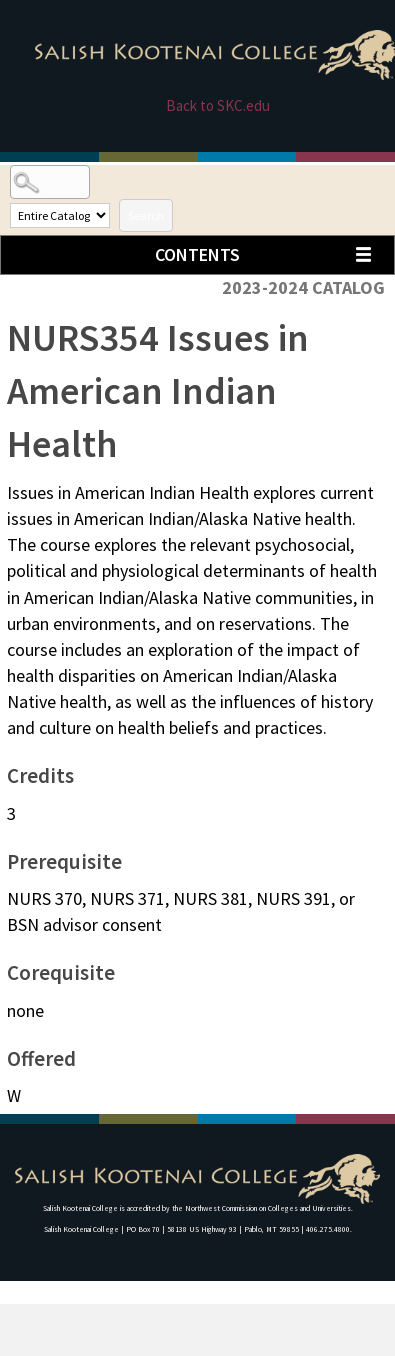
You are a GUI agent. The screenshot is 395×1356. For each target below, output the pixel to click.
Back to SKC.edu (218, 105)
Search (146, 215)
